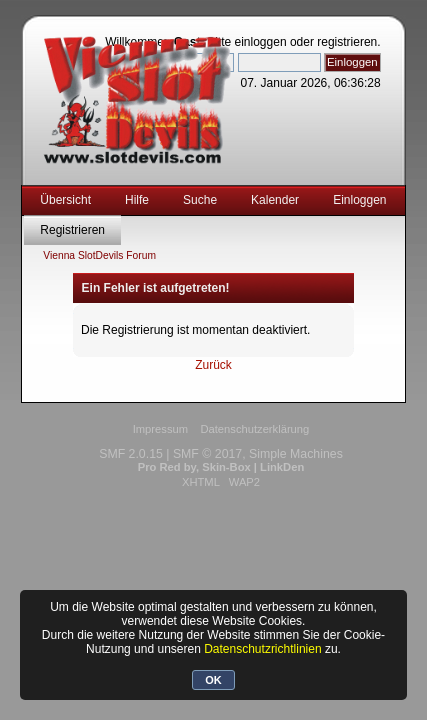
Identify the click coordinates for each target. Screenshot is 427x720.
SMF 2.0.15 (131, 454)
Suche (200, 200)
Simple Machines (296, 454)
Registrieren (72, 230)
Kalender (275, 200)
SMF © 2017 (207, 454)
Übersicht (65, 200)
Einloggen (359, 200)
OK (213, 680)
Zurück (213, 365)
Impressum (160, 429)
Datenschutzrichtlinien (262, 649)
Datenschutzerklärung (254, 429)
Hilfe (137, 200)
